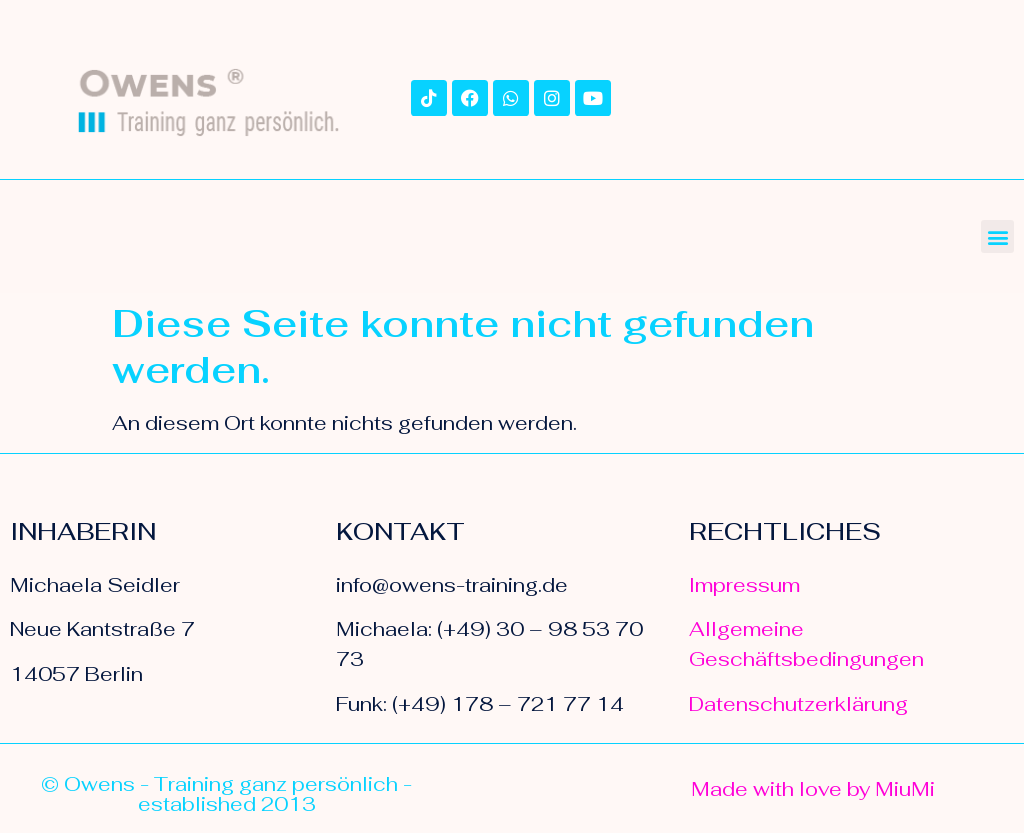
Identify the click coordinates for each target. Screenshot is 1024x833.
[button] (997, 236)
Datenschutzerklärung (798, 704)
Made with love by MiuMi (813, 789)
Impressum (744, 585)
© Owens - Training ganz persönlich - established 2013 (226, 794)
